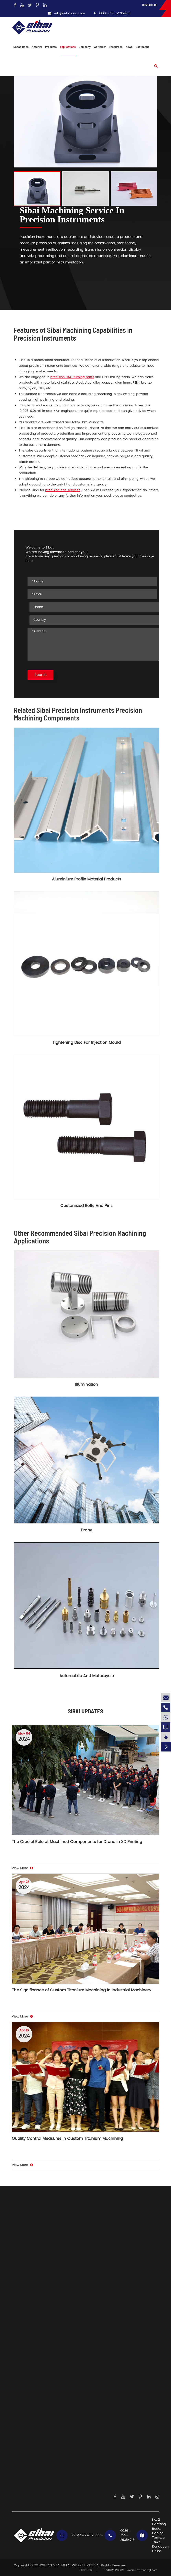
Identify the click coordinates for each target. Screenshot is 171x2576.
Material (37, 46)
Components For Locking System (39, 2253)
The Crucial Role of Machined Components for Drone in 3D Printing (77, 1842)
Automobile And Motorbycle (86, 1676)
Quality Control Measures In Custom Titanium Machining (67, 2139)
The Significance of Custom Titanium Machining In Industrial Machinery (81, 1991)
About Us (29, 2459)
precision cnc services (62, 490)
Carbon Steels (25, 2349)
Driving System (29, 2398)
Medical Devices (30, 2417)
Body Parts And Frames (32, 2221)
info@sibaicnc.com (69, 13)
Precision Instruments (34, 2424)
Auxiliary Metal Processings (35, 2288)
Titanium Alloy (25, 2356)
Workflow (100, 46)
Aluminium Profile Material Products (86, 879)
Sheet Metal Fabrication (32, 2295)
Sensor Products (30, 2404)
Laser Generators (31, 2411)
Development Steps (37, 2465)
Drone (86, 1530)
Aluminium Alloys (27, 2337)
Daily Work (30, 2478)
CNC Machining (26, 2282)
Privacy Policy (113, 2569)
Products (51, 46)
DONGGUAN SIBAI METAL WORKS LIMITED (65, 2565)
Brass (18, 2369)
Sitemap (85, 2569)
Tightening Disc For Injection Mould (86, 1042)
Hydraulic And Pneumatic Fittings (40, 2234)
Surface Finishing (27, 2301)
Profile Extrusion (26, 2314)
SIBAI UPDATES (85, 1711)
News (129, 46)
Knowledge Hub (34, 2485)
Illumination (86, 1384)
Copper (20, 2375)
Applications (68, 46)
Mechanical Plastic (28, 2362)
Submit (40, 675)
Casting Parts (24, 2260)
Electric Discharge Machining (37, 2308)
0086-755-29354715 (115, 13)
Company (85, 46)
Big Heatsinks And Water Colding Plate (44, 2227)
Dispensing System (32, 2436)
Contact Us (149, 5)
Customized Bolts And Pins (86, 1206)
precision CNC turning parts (72, 377)
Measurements (29, 2430)
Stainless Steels (26, 2343)
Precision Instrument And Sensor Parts (43, 2240)
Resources (115, 46)
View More (22, 1868)
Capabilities (20, 46)
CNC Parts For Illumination (34, 2247)
